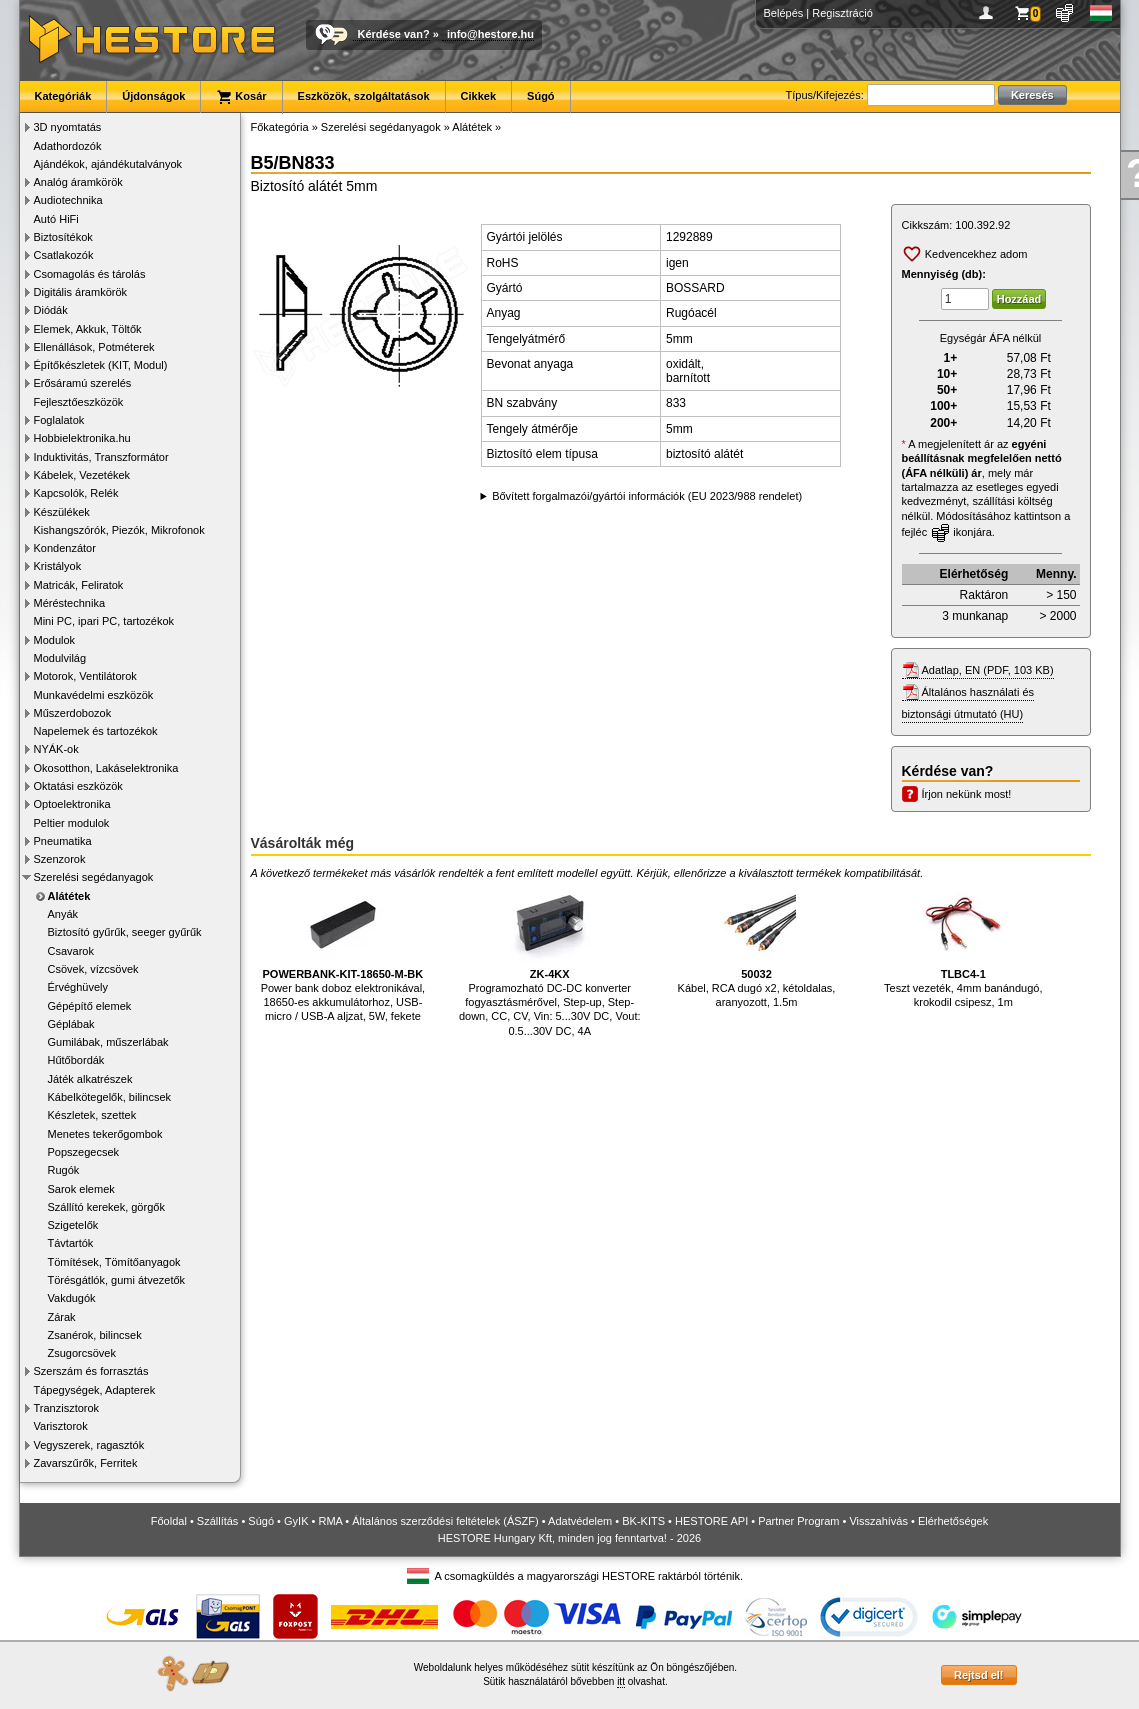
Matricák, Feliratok (79, 585)
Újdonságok (153, 96)
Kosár (241, 97)
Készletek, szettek (92, 1115)
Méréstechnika (70, 603)
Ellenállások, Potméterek (94, 347)
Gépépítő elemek (90, 1006)
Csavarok (71, 951)
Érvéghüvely (78, 987)
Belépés (784, 13)
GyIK (296, 1521)
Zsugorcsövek (82, 1353)
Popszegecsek (84, 1152)
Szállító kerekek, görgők (106, 1207)
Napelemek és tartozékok (96, 731)
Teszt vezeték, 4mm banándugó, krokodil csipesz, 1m (963, 945)
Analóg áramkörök (78, 182)
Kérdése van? (394, 34)
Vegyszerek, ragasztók (89, 1445)
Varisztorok (61, 1426)
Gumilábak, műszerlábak (108, 1042)
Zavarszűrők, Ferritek (86, 1463)
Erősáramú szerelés (83, 383)
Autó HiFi (56, 219)
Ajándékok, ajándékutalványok (108, 164)
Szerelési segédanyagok (94, 877)
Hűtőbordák (76, 1060)
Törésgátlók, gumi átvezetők (117, 1280)
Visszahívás (878, 1521)
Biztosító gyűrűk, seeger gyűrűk (125, 932)
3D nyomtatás (68, 127)
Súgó (541, 96)
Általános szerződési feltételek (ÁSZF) (445, 1521)
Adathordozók (68, 146)
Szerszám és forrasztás (91, 1371)
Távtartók (71, 1243)
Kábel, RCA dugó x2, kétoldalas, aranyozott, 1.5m (757, 945)
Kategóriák (63, 96)
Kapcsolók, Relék (76, 493)
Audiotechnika (68, 200)
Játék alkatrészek (90, 1079)
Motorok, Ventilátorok (85, 676)
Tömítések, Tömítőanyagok (114, 1262)
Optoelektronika (72, 804)
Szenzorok (60, 859)
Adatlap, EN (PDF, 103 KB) (988, 670)
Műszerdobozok (73, 713)
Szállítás (218, 1521)
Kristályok (58, 566)
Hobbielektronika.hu (82, 438)
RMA (330, 1521)
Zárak (62, 1317)
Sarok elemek (81, 1189)
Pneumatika (63, 841)
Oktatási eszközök (78, 786)
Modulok (55, 640)
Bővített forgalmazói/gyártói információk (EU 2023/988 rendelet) (647, 496)
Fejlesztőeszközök (79, 402)
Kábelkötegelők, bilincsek (110, 1097)
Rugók (64, 1170)
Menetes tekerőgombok (105, 1134)
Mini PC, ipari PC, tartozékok (104, 621)
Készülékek (62, 512)
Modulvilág (60, 658)
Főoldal (169, 1521)
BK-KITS (643, 1521)
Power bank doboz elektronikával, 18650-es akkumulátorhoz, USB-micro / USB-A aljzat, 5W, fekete (343, 952)
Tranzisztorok (67, 1408)
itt (621, 1681)
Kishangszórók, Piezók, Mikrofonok (119, 530)
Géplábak (71, 1024)
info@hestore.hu (490, 34)
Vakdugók (72, 1298)
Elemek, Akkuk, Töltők (88, 329)
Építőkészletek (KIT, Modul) (101, 365)
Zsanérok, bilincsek (95, 1335)
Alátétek (69, 896)
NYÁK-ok (56, 749)
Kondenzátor (65, 548)
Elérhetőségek (953, 1521)
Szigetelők (73, 1225)
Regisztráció (842, 13)
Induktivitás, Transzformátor (101, 457)
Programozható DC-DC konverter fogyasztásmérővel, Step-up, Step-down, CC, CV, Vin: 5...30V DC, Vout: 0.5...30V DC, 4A (550, 959)
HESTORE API (711, 1521)
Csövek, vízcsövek (93, 969)
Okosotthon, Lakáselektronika (106, 768)
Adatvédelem (580, 1521)
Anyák (63, 914)
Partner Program (798, 1521)
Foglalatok (59, 420)
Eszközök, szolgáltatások (364, 96)
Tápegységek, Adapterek (95, 1390)
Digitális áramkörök (81, 292)
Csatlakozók (64, 255)
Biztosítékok (63, 237)
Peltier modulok (72, 823)
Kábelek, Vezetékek (82, 475)
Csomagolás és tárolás (90, 274)
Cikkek (478, 96)
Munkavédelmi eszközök (94, 695)
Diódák (51, 310)
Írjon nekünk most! (967, 794)
